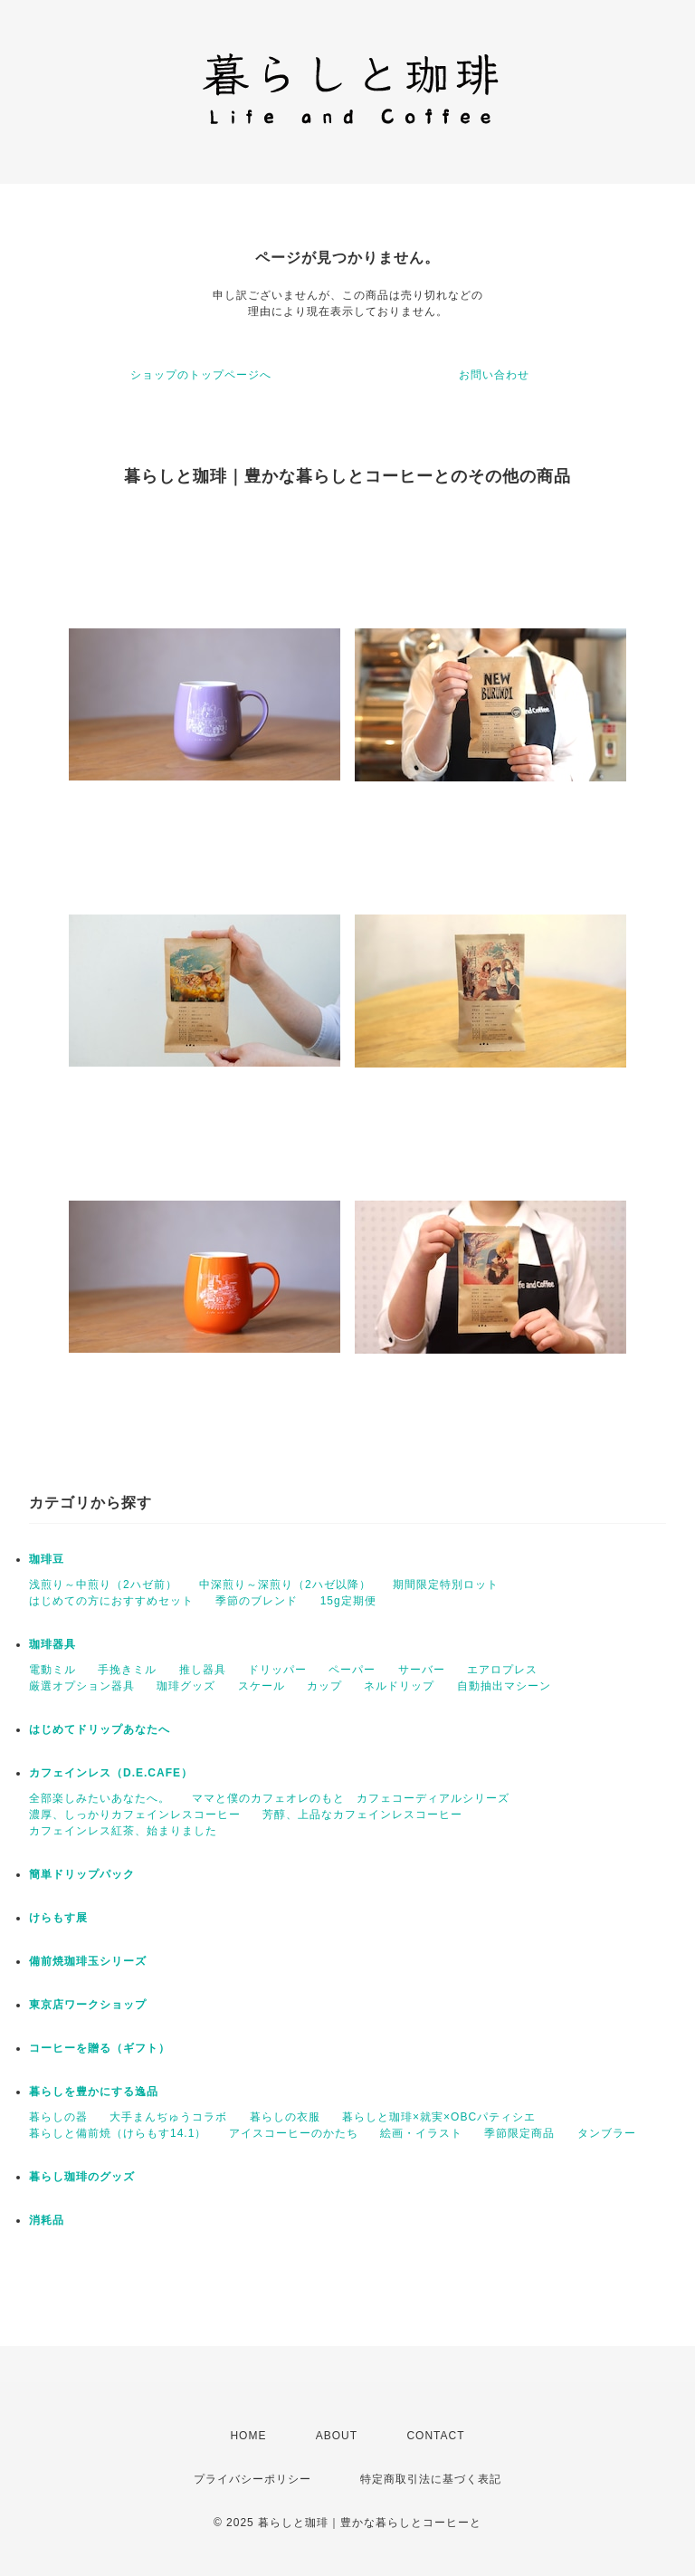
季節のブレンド (256, 1600)
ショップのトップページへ (200, 375)
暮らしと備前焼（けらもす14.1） (117, 2133)
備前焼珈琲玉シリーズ (88, 1961)
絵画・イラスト (421, 2133)
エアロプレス (502, 1669)
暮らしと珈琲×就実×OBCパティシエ (439, 2117)
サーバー (421, 1669)
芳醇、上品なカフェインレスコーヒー (362, 1814)
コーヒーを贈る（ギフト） (99, 2048)
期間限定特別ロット (446, 1584)
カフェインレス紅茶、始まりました (123, 1830)
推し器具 (202, 1669)
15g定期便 (348, 1600)
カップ (324, 1686)
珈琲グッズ (186, 1686)
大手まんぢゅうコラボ (168, 2117)
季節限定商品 (519, 2133)
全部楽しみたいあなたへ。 (99, 1798)
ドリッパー (277, 1669)
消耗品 (46, 2220)
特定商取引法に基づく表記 (430, 2479)
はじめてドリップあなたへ (99, 1729)
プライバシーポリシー (252, 2479)
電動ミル (52, 1669)
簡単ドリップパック (82, 1874)
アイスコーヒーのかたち (293, 2133)
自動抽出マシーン (504, 1686)
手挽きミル (127, 1669)
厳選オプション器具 (82, 1686)
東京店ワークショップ (88, 2004)
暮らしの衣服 (285, 2117)
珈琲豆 (46, 1559)
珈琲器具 (52, 1644)
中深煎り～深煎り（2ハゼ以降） (285, 1584)
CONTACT (435, 2435)
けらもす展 (58, 1917)
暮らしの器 (58, 2117)
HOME (248, 2435)
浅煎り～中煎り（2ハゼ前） (103, 1584)
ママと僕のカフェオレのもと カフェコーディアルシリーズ (350, 1798)
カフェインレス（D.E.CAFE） (111, 1773)
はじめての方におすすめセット (111, 1600)
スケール (261, 1686)
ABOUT (336, 2435)
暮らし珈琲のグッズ (82, 2176)
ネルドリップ (399, 1686)
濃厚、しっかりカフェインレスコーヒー (135, 1814)
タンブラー (606, 2133)
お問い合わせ (494, 375)
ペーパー (352, 1669)
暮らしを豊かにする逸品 (93, 2091)
